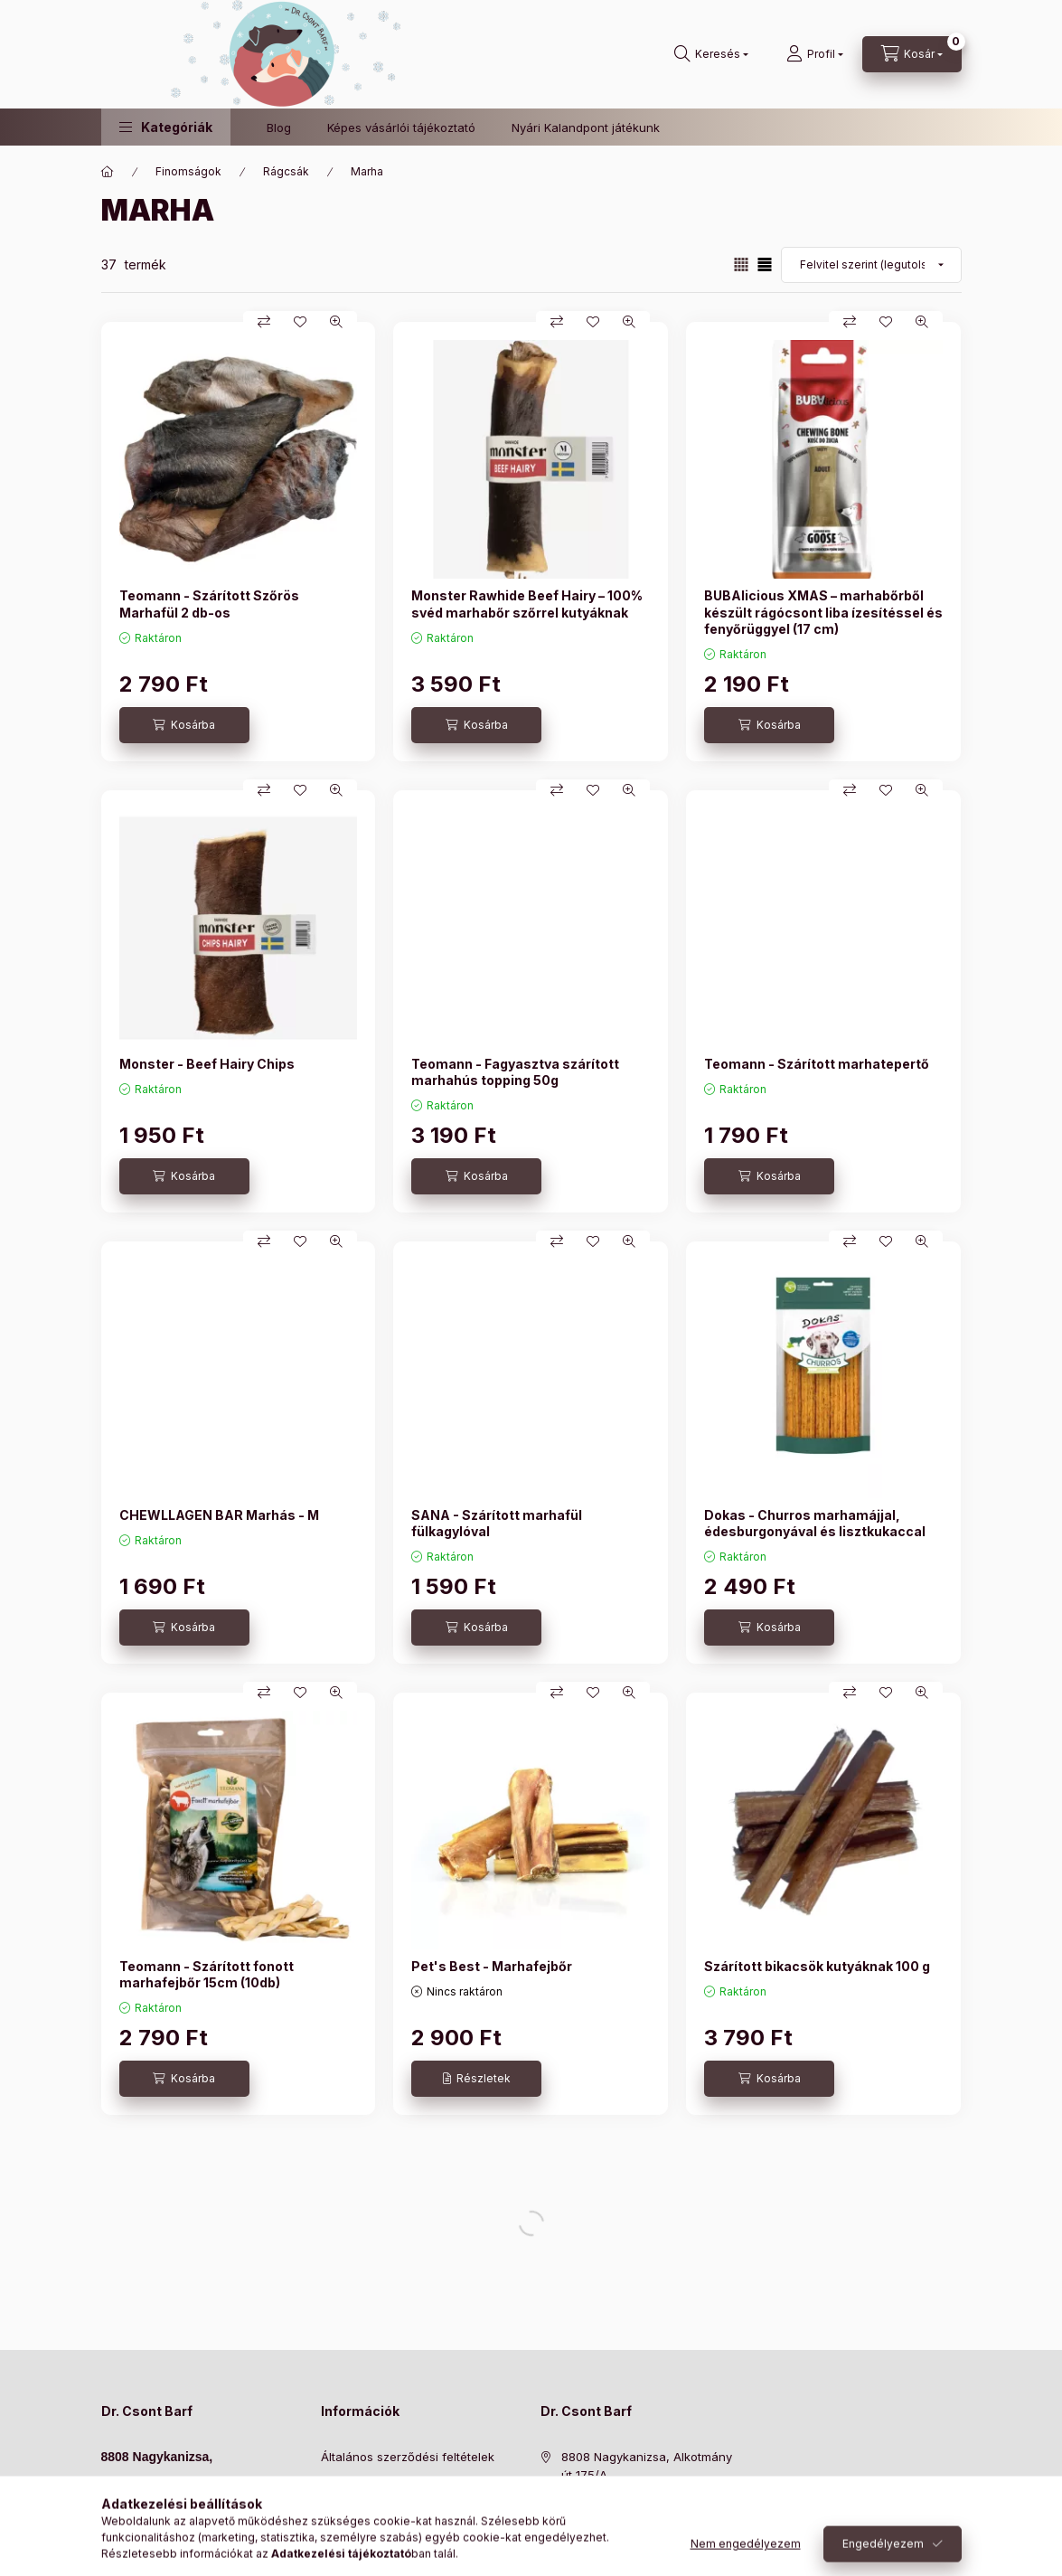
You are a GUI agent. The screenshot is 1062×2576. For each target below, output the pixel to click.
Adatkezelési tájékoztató (390, 2484)
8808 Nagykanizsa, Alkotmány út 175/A (646, 2465)
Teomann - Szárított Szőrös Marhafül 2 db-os (209, 603)
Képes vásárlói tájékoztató (401, 127)
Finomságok (188, 171)
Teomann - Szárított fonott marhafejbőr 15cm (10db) (206, 1974)
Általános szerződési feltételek (407, 2456)
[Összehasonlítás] (264, 322)
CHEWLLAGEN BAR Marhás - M (219, 1515)
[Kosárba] (184, 725)
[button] (165, 127)
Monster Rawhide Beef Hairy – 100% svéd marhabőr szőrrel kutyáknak (527, 603)
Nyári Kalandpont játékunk (586, 127)
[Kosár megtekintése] (912, 54)
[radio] (764, 264)
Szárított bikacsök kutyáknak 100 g (817, 1966)
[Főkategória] (107, 172)
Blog (279, 127)
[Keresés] (711, 54)
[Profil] (814, 54)
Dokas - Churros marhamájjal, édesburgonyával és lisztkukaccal (815, 1523)
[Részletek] (476, 2079)
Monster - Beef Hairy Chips (207, 1063)
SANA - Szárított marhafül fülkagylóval (496, 1523)
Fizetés (341, 2512)
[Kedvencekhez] (300, 322)
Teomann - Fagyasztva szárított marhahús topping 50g (515, 1072)
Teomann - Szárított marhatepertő (816, 1063)
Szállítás (344, 2540)
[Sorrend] (871, 265)
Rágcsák (286, 171)
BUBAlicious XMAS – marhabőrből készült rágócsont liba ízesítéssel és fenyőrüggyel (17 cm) (823, 612)
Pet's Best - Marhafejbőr (491, 1966)
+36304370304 (145, 2515)
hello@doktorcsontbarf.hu (174, 2535)
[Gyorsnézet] (336, 322)
